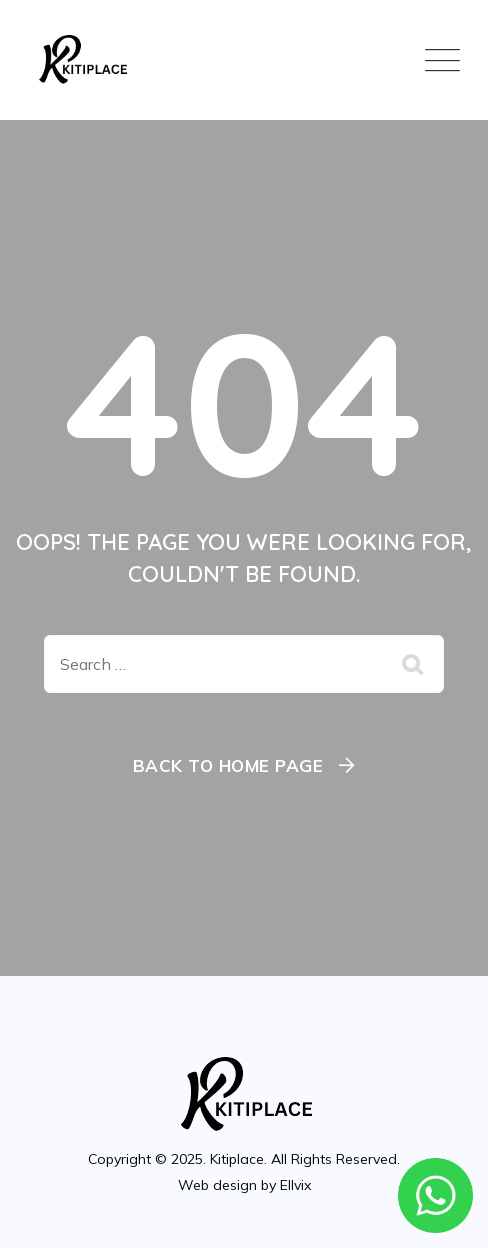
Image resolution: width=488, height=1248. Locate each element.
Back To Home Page (228, 765)
